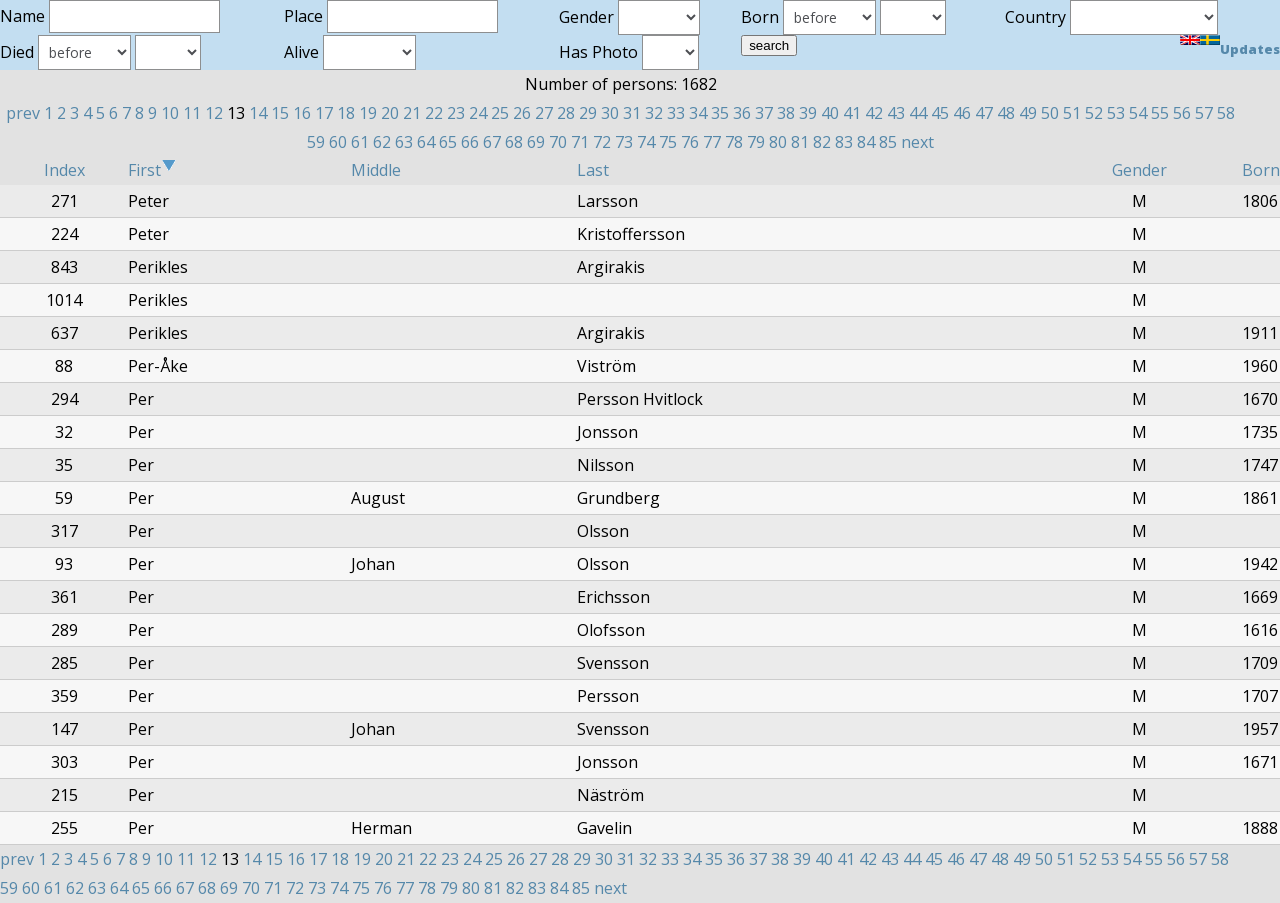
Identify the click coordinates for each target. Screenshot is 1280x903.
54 (1138, 113)
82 (822, 142)
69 (536, 142)
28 (566, 113)
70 (558, 142)
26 (522, 113)
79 (756, 142)
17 (324, 113)
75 (668, 142)
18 (346, 113)
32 (654, 113)
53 (1116, 113)
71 (580, 142)
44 (918, 113)
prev (23, 113)
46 (962, 113)
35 (720, 113)
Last (593, 170)
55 (1160, 113)
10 (170, 113)
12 (214, 113)
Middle (376, 170)
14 (258, 113)
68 (514, 142)
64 (426, 142)
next (917, 142)
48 (1006, 113)
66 (470, 142)
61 (360, 142)
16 (302, 113)
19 (368, 113)
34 (698, 113)
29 (588, 113)
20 (390, 113)
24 (478, 113)
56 (1182, 113)
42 (874, 113)
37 (764, 113)
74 (646, 142)
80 (778, 142)
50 (1050, 113)
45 (940, 113)
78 (734, 142)
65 (448, 142)
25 (500, 113)
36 (742, 113)
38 (786, 113)
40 (830, 113)
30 (610, 113)
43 (896, 113)
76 (690, 142)
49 (1028, 113)
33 (676, 113)
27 (544, 113)
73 (624, 142)
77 (712, 142)
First (152, 170)
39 (808, 113)
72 (602, 142)
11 (192, 113)
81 (800, 142)
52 (1094, 113)
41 (852, 113)
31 (632, 113)
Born (1261, 170)
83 (844, 142)
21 (412, 113)
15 (280, 113)
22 (434, 113)
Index (64, 170)
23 (456, 113)
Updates (1250, 49)
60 (338, 142)
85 (888, 142)
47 (984, 113)
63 (404, 142)
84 (866, 142)
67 (492, 142)
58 (1226, 113)
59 (316, 142)
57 (1204, 113)
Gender (1139, 170)
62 (382, 142)
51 (1072, 113)
